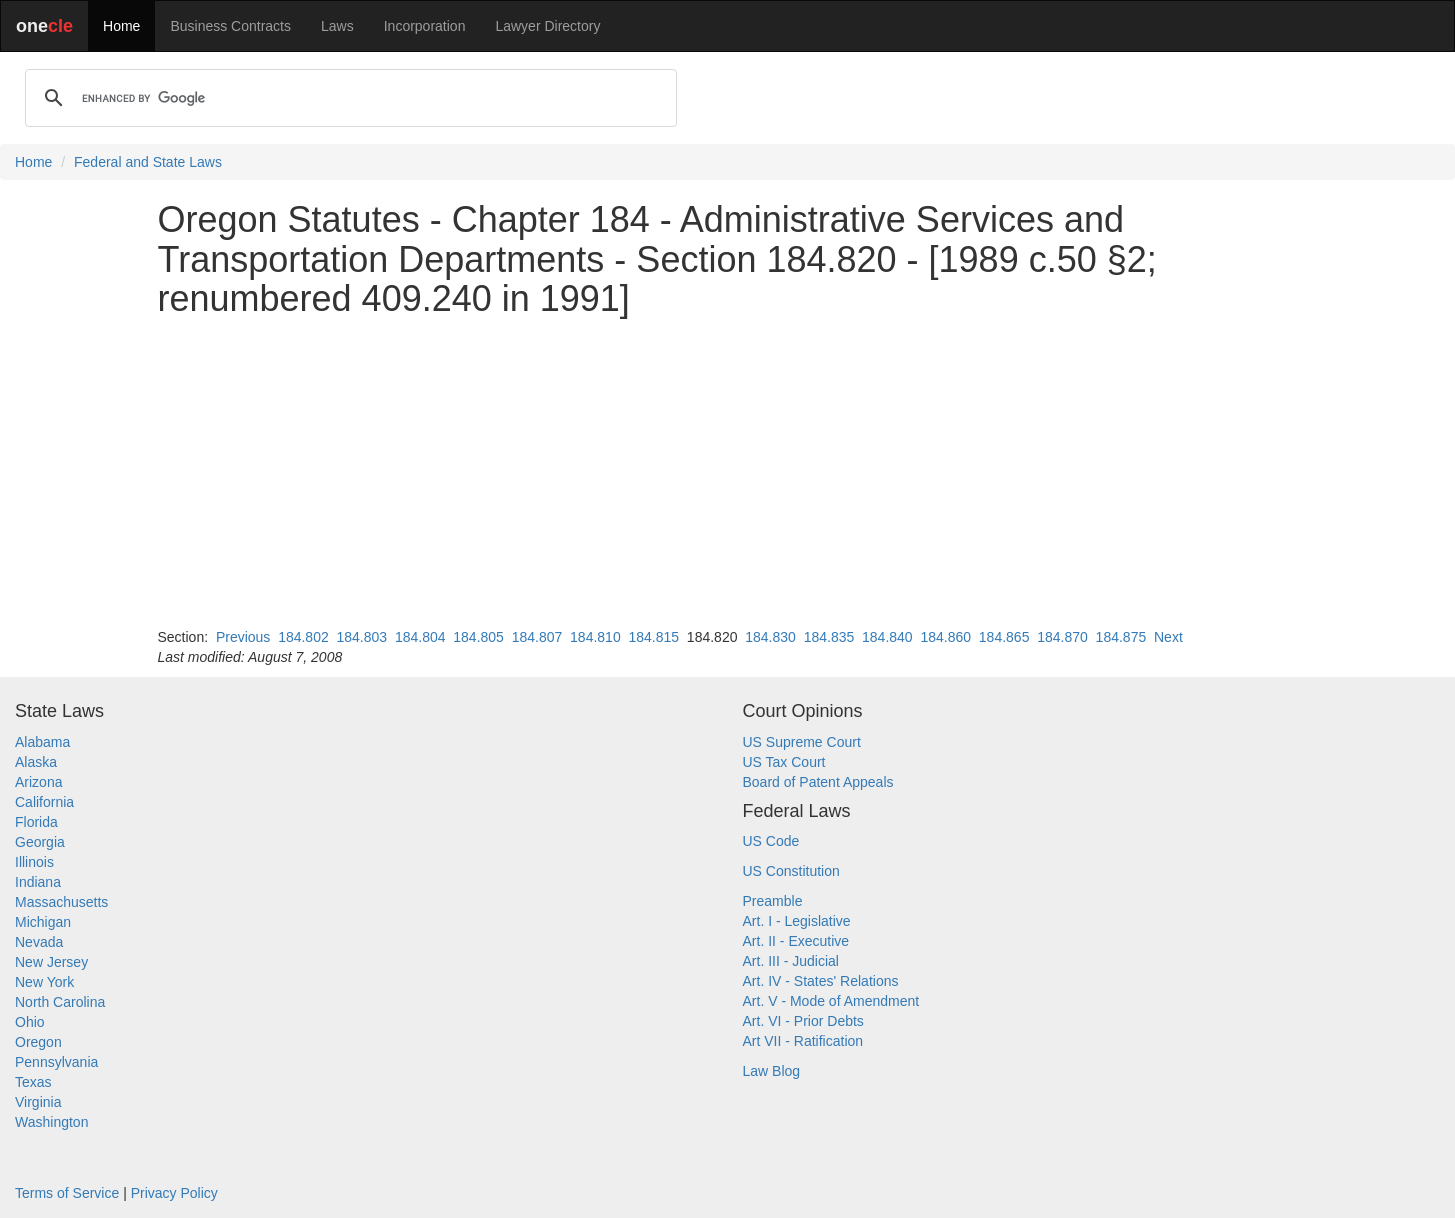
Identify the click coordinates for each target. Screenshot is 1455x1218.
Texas (33, 1082)
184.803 (362, 637)
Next (1168, 637)
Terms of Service (67, 1193)
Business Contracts (230, 26)
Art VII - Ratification (803, 1041)
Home (121, 26)
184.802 (303, 637)
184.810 (595, 637)
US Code (771, 841)
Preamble (773, 901)
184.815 (653, 637)
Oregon (38, 1042)
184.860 (945, 637)
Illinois (34, 862)
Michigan (43, 922)
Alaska (36, 762)
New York (44, 982)
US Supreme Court (802, 742)
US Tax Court (784, 762)
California (44, 802)
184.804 (420, 637)
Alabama (42, 742)
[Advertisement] (728, 473)
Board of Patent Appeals (818, 782)
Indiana (38, 882)
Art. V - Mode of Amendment (831, 1001)
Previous (243, 637)
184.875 (1121, 637)
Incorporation (425, 26)
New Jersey (51, 962)
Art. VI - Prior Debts (803, 1021)
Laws (337, 26)
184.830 (770, 637)
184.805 (478, 637)
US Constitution (791, 871)
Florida (36, 822)
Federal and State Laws (148, 162)
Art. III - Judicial (791, 961)
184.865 (1004, 637)
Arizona (38, 782)
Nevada (39, 942)
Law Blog (772, 1071)
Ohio (30, 1022)
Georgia (40, 842)
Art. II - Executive (796, 941)
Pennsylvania (56, 1062)
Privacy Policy (174, 1193)
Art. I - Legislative (797, 921)
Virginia (38, 1102)
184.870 (1062, 637)
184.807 (537, 637)
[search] (348, 98)
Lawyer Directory (547, 26)
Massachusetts (61, 902)
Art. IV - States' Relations (821, 981)
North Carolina (60, 1002)
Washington (51, 1122)
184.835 (829, 637)
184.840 (887, 637)
